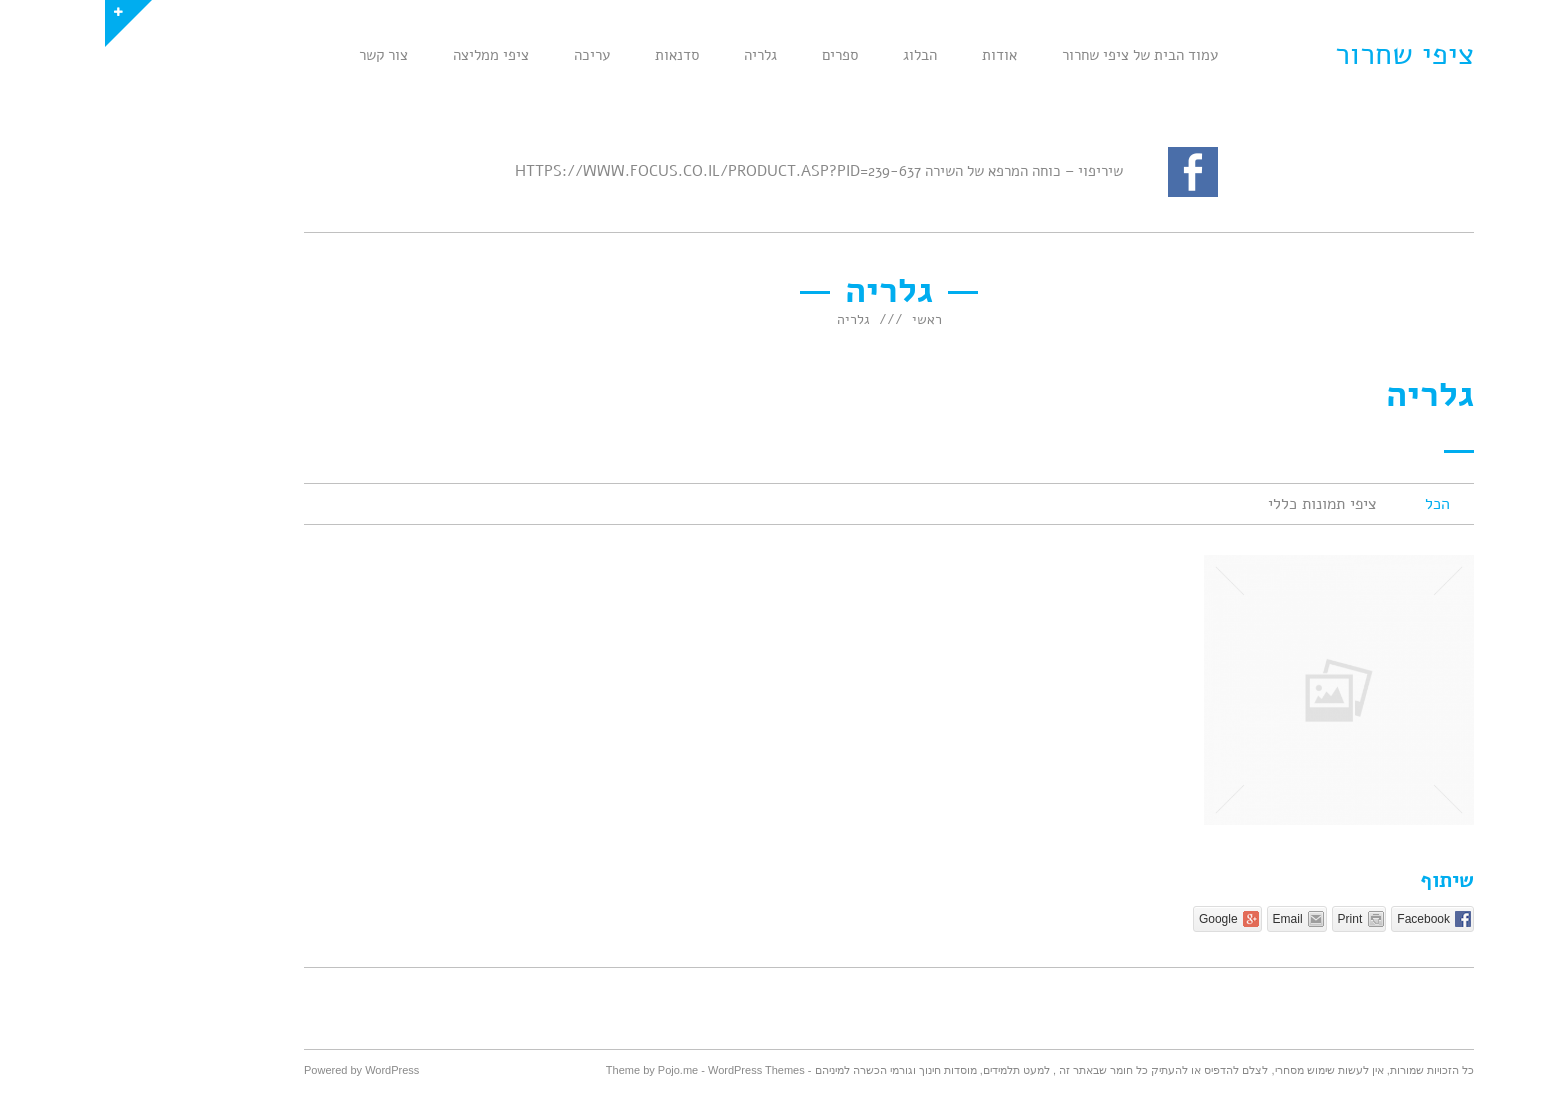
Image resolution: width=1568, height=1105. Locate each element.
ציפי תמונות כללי (1217, 504)
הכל (1332, 504)
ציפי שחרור (1299, 54)
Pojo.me (573, 1070)
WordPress (287, 1070)
